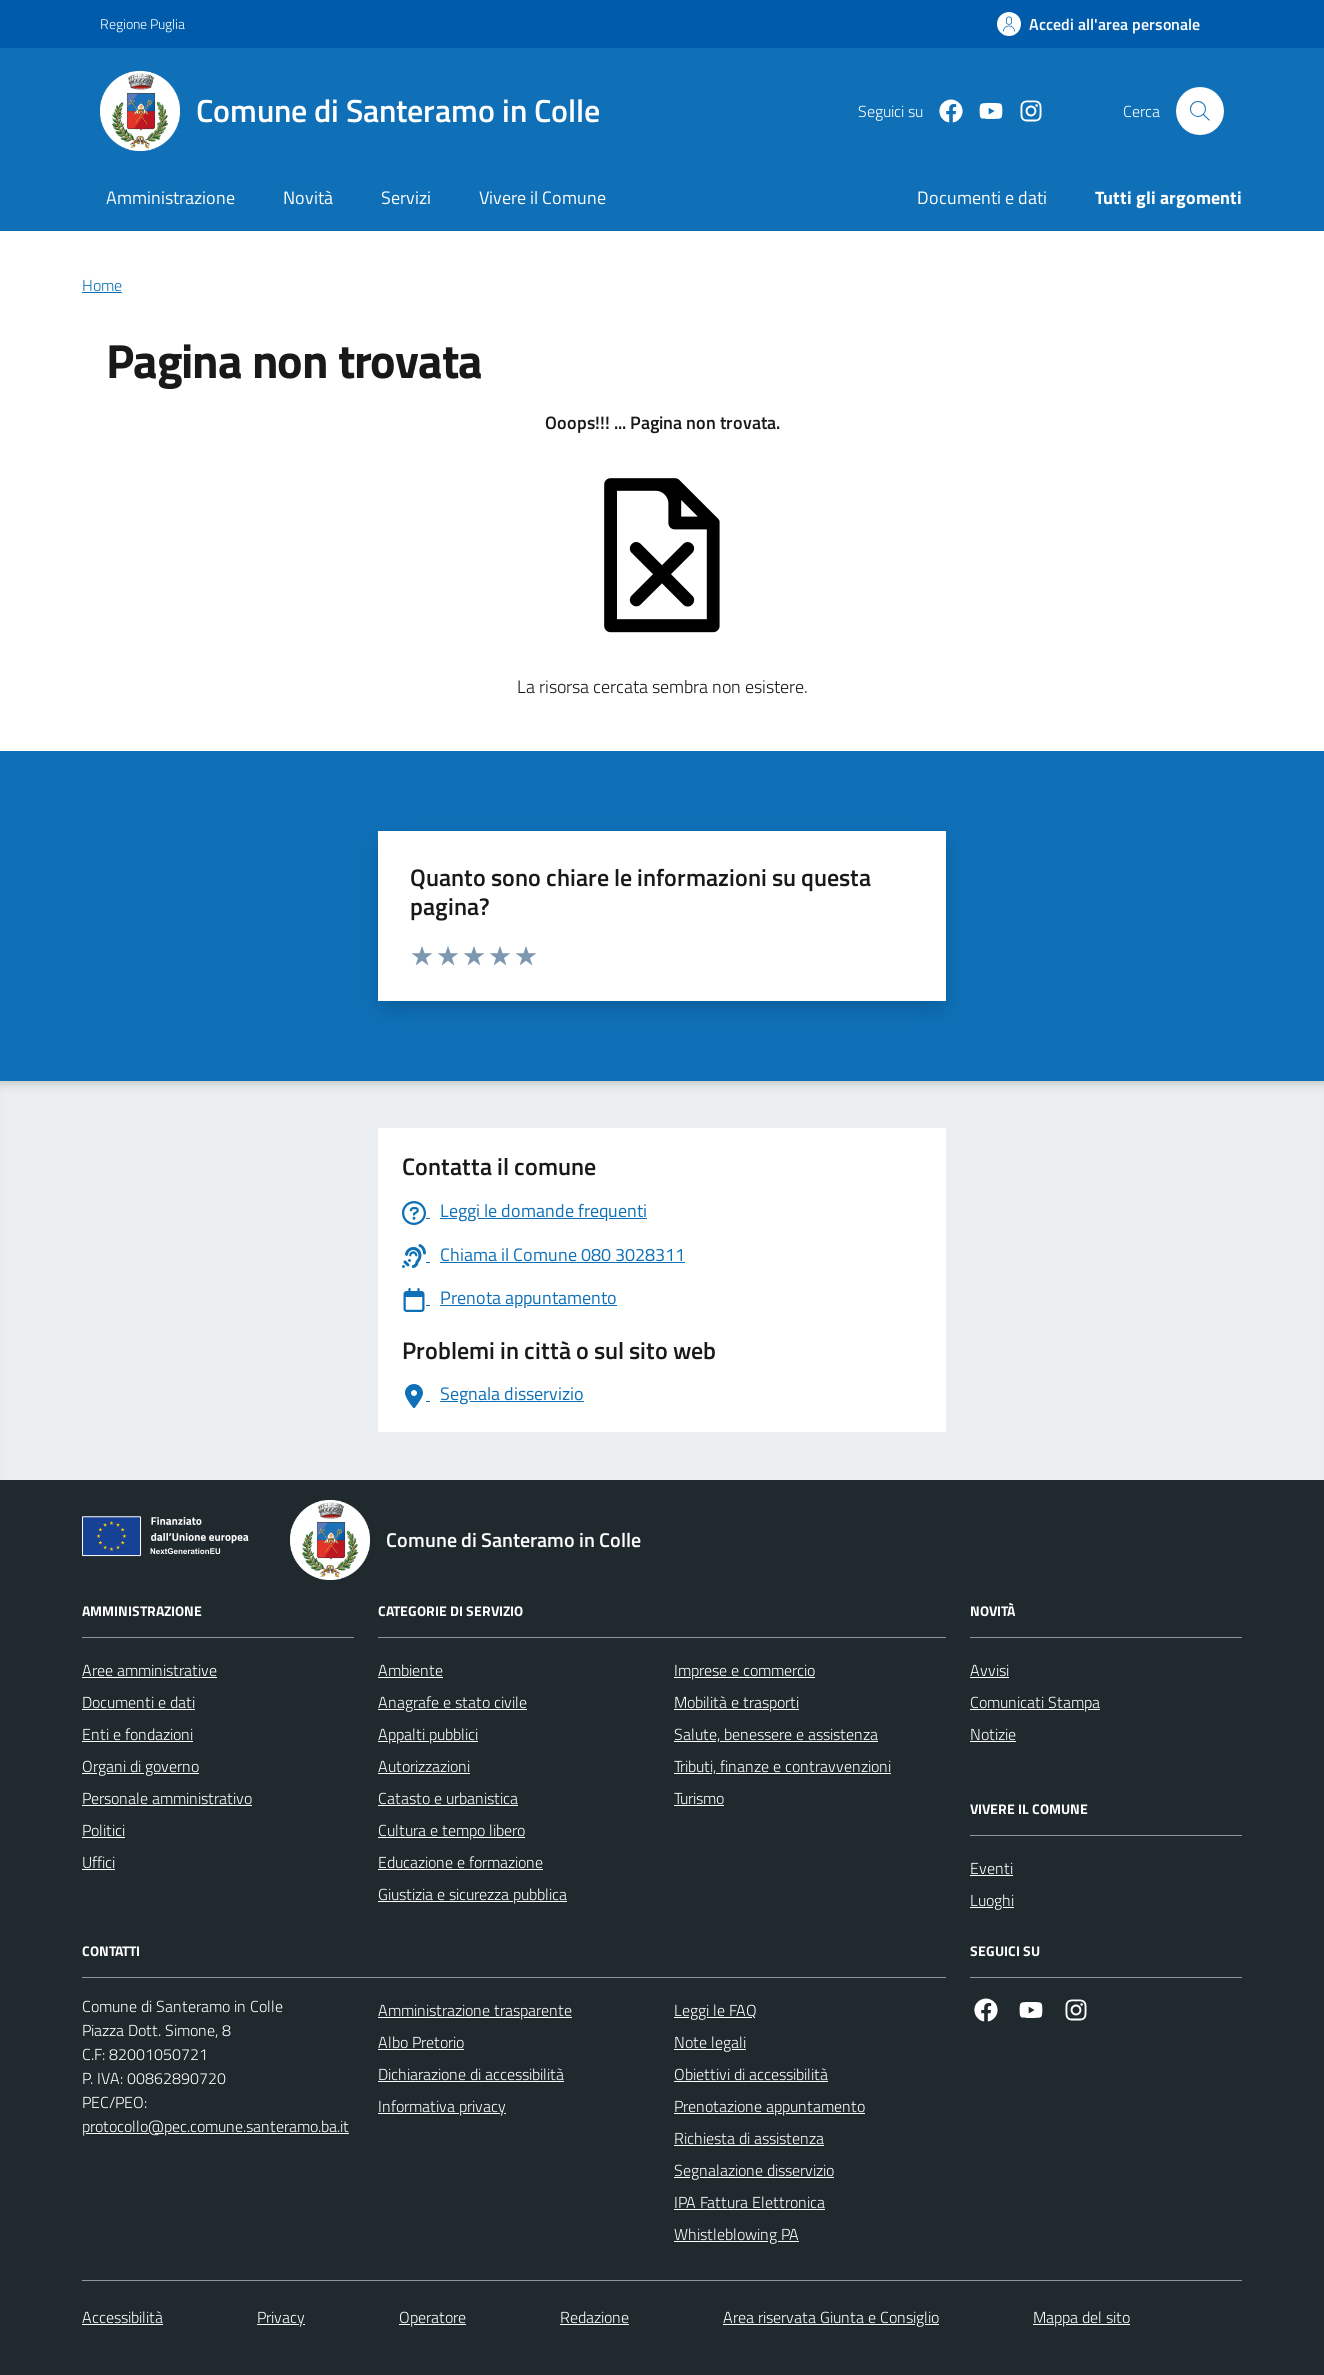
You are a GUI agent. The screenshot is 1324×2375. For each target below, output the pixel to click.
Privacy (281, 2317)
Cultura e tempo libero (451, 1830)
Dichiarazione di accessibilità (471, 2074)
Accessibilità (122, 2317)
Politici (103, 1830)
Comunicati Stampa (1035, 1702)
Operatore (432, 2317)
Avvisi (989, 1670)
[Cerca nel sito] (1200, 111)
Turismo (699, 1798)
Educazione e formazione (460, 1862)
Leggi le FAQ (715, 2010)
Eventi (991, 1868)
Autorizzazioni (424, 1766)
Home (102, 285)
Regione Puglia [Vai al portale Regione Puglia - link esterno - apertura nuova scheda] (142, 23)
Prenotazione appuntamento (769, 2106)
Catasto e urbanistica (448, 1798)
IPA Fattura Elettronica (749, 2202)
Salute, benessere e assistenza (776, 1734)
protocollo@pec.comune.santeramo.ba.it (215, 2126)
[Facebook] (943, 111)
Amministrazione (170, 197)
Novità (308, 197)
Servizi (406, 197)
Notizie (993, 1734)
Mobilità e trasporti (736, 1702)
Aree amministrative (149, 1670)
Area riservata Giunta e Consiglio (831, 2317)
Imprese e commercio (744, 1670)
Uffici (98, 1862)
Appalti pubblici (428, 1734)
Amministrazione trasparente (475, 2010)
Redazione (594, 2317)
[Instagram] (1023, 111)
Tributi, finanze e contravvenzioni (782, 1766)
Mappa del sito (1081, 2317)
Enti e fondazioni (137, 1734)
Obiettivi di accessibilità (751, 2074)
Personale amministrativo (167, 1798)
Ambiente (410, 1670)
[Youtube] (983, 111)
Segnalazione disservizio (754, 2170)
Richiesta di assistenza (749, 2138)
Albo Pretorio (421, 2042)
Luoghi (992, 1900)
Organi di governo (140, 1766)
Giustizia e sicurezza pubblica (472, 1894)
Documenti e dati (138, 1702)
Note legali (710, 2042)
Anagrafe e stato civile (452, 1702)
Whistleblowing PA (736, 2234)
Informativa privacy (442, 2106)
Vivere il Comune (542, 197)
